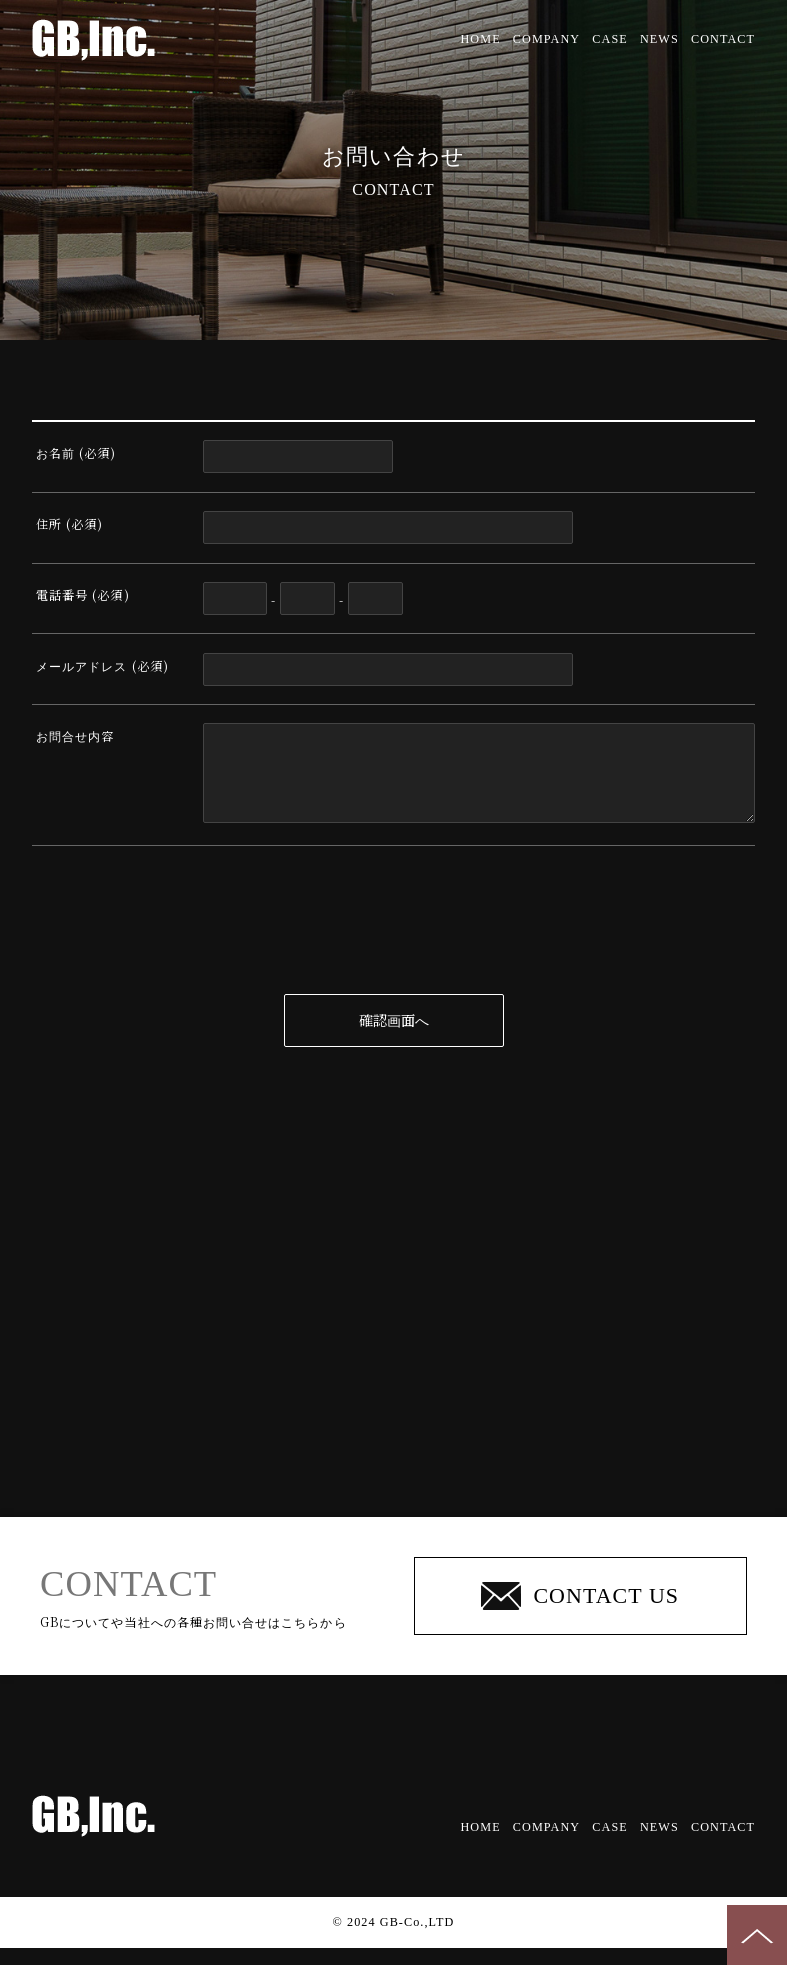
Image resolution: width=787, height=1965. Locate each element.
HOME (481, 39)
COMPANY (546, 39)
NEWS (659, 39)
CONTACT (723, 39)
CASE (609, 39)
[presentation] (394, 945)
